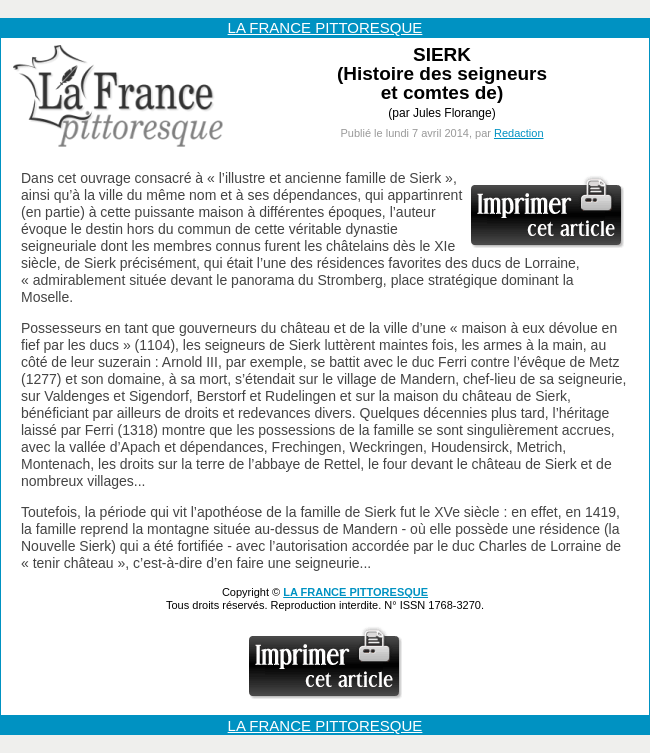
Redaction (519, 133)
